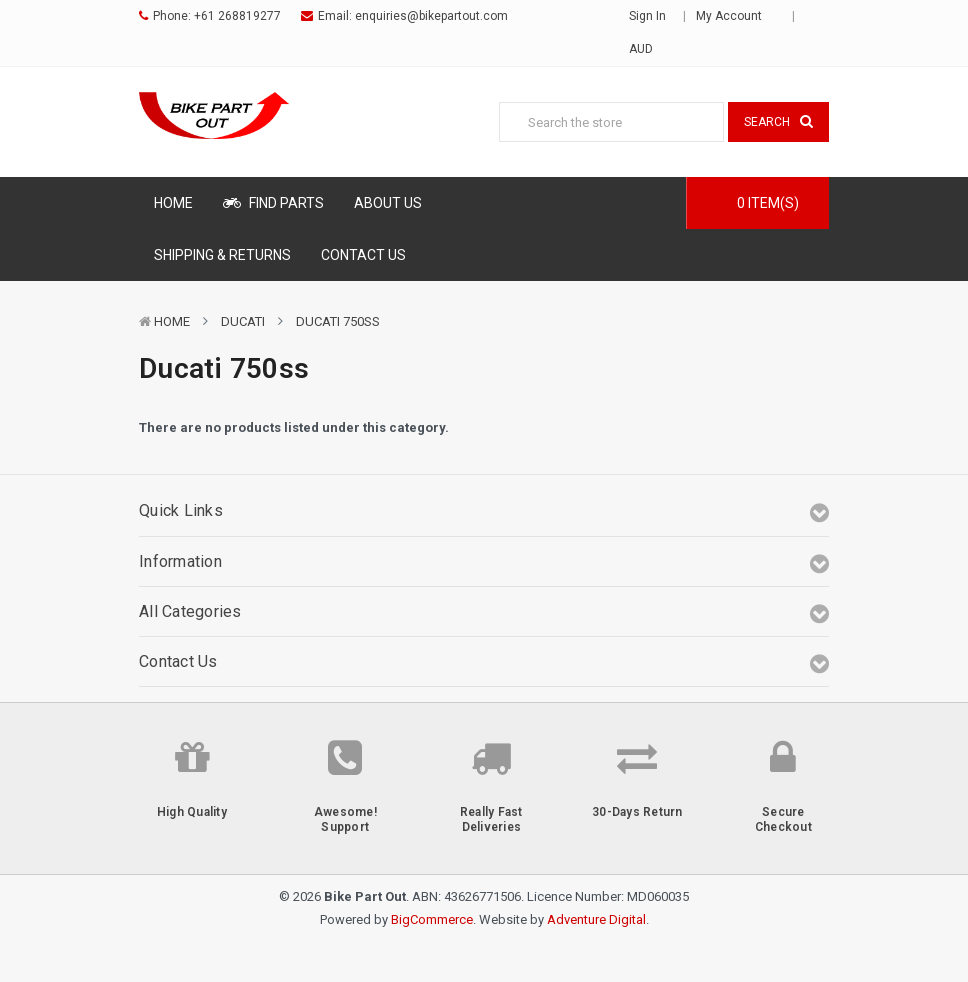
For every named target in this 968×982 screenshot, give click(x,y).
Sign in (647, 16)
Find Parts (273, 203)
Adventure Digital (596, 919)
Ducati (243, 321)
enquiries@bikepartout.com (431, 16)
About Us (388, 203)
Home (173, 203)
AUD (647, 49)
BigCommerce (432, 919)
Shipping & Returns (222, 255)
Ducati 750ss (338, 321)
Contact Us (363, 255)
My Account (735, 16)
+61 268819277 (237, 16)
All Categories (190, 611)
